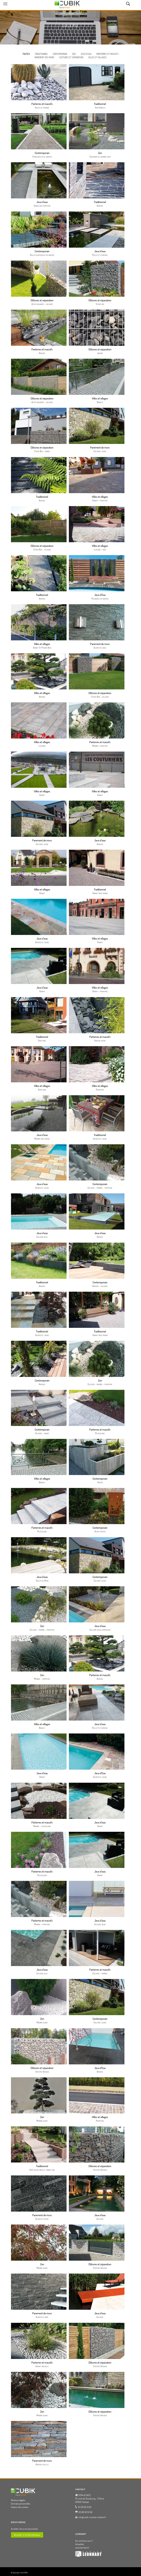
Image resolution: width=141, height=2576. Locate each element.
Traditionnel (41, 54)
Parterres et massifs (107, 54)
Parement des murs (44, 57)
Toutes (26, 54)
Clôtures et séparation (71, 57)
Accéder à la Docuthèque (27, 2534)
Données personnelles (20, 2503)
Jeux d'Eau (86, 54)
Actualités (79, 2544)
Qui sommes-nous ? (84, 2540)
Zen (74, 54)
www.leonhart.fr (82, 2547)
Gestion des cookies (19, 2507)
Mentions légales (18, 2500)
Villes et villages (97, 57)
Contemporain (60, 54)
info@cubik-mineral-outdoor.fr (92, 2517)
